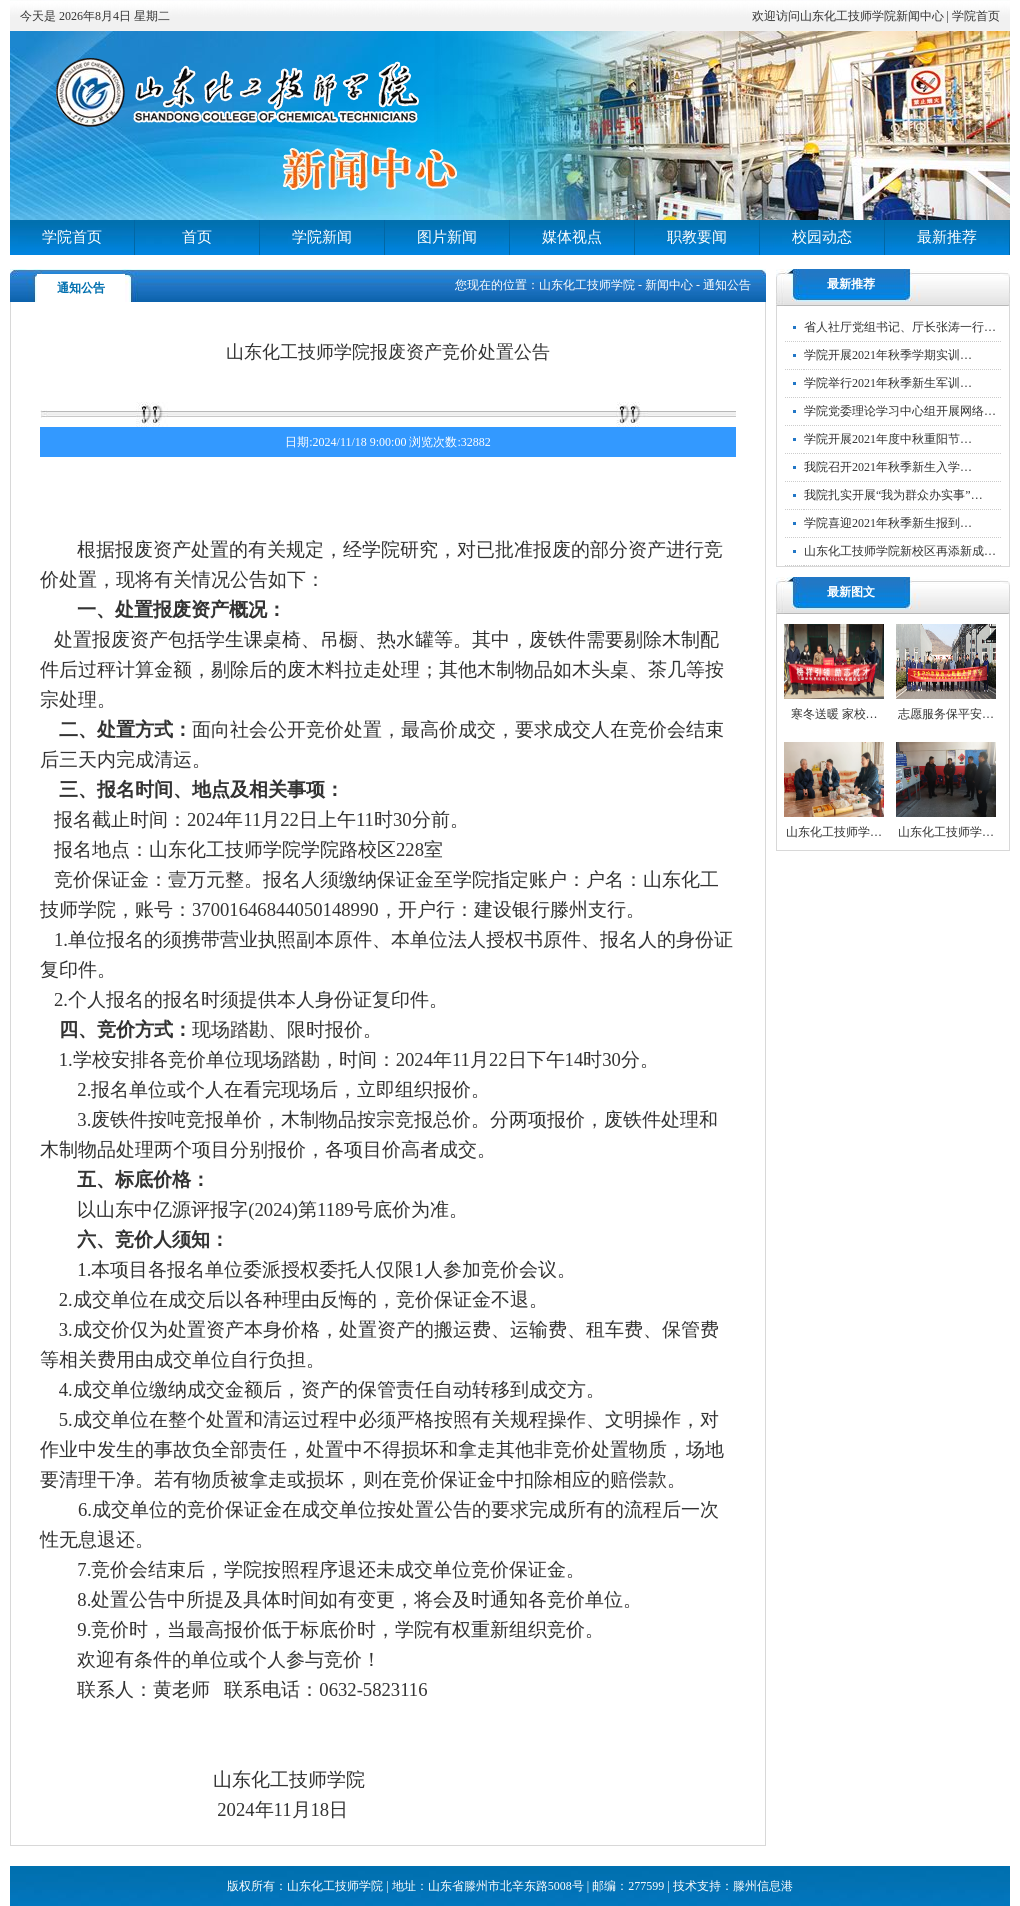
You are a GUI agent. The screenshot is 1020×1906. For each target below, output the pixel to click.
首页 (197, 237)
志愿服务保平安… (946, 714)
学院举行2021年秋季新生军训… (888, 383)
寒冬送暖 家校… (834, 714)
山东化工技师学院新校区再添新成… (900, 551)
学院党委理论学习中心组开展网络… (900, 411)
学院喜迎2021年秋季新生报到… (888, 523)
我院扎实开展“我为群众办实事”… (893, 495)
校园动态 (822, 237)
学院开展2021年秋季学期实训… (888, 355)
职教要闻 (697, 237)
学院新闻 (322, 237)
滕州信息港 (763, 1886)
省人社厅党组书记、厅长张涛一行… (900, 327)
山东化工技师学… (834, 832)
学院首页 (976, 16)
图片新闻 (447, 237)
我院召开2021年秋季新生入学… (888, 467)
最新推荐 (947, 237)
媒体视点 (572, 237)
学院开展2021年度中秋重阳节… (888, 439)
